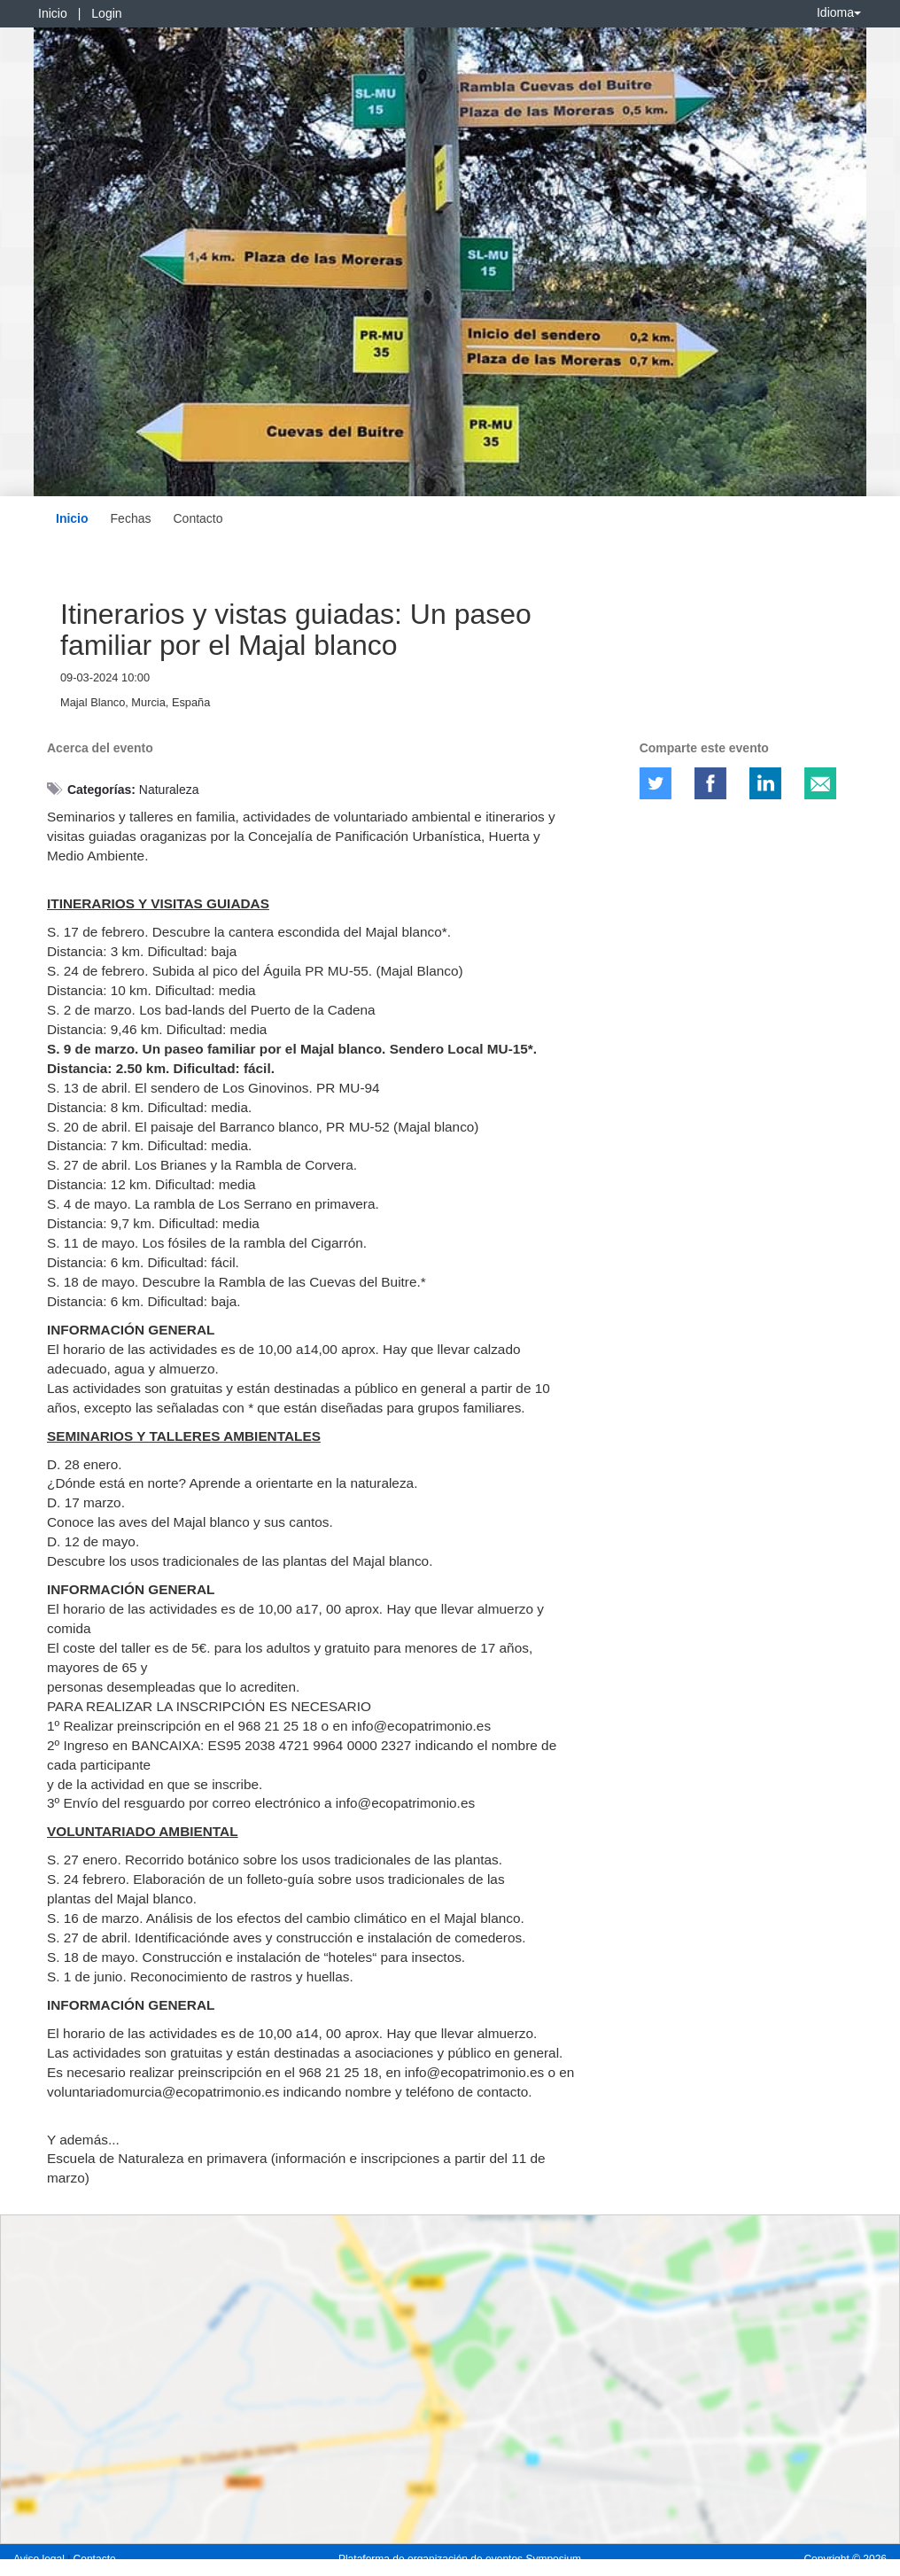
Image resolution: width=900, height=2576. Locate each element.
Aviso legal (40, 2559)
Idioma (839, 12)
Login (106, 13)
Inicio (52, 13)
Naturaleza (169, 789)
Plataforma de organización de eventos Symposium (459, 2559)
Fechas (131, 518)
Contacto (197, 518)
